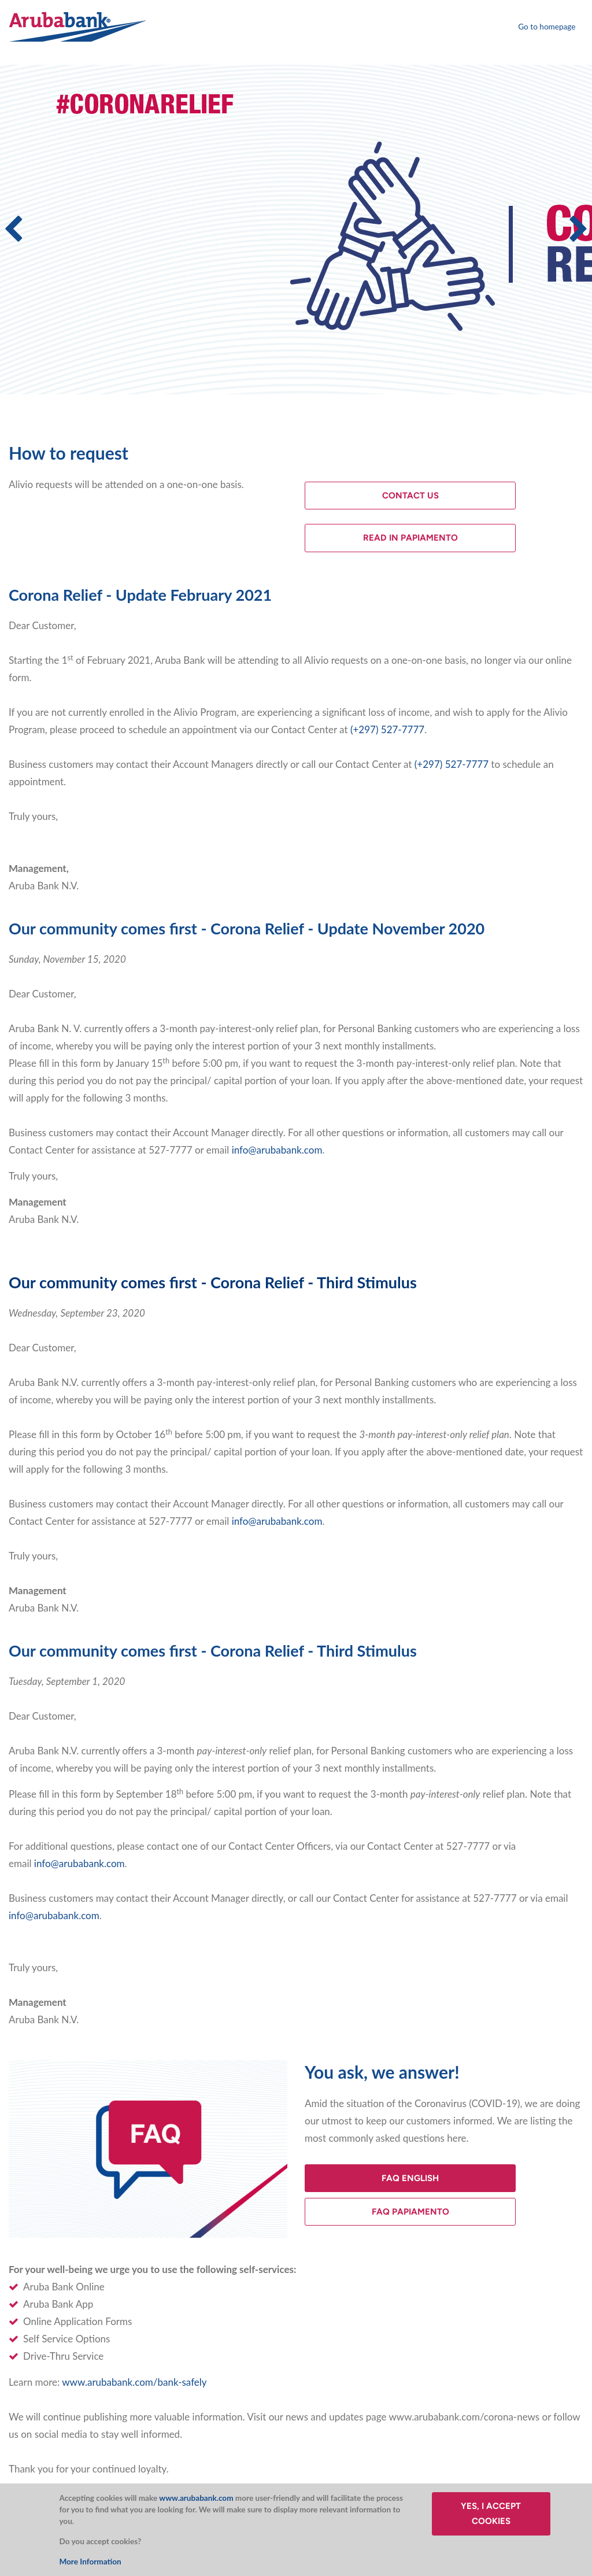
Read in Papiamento (410, 538)
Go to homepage (546, 26)
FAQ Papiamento (410, 2212)
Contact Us (410, 495)
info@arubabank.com (277, 1150)
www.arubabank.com (196, 2498)
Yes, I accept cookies (491, 2513)
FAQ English (410, 2178)
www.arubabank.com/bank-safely (134, 2382)
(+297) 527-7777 (387, 729)
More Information (90, 2561)
